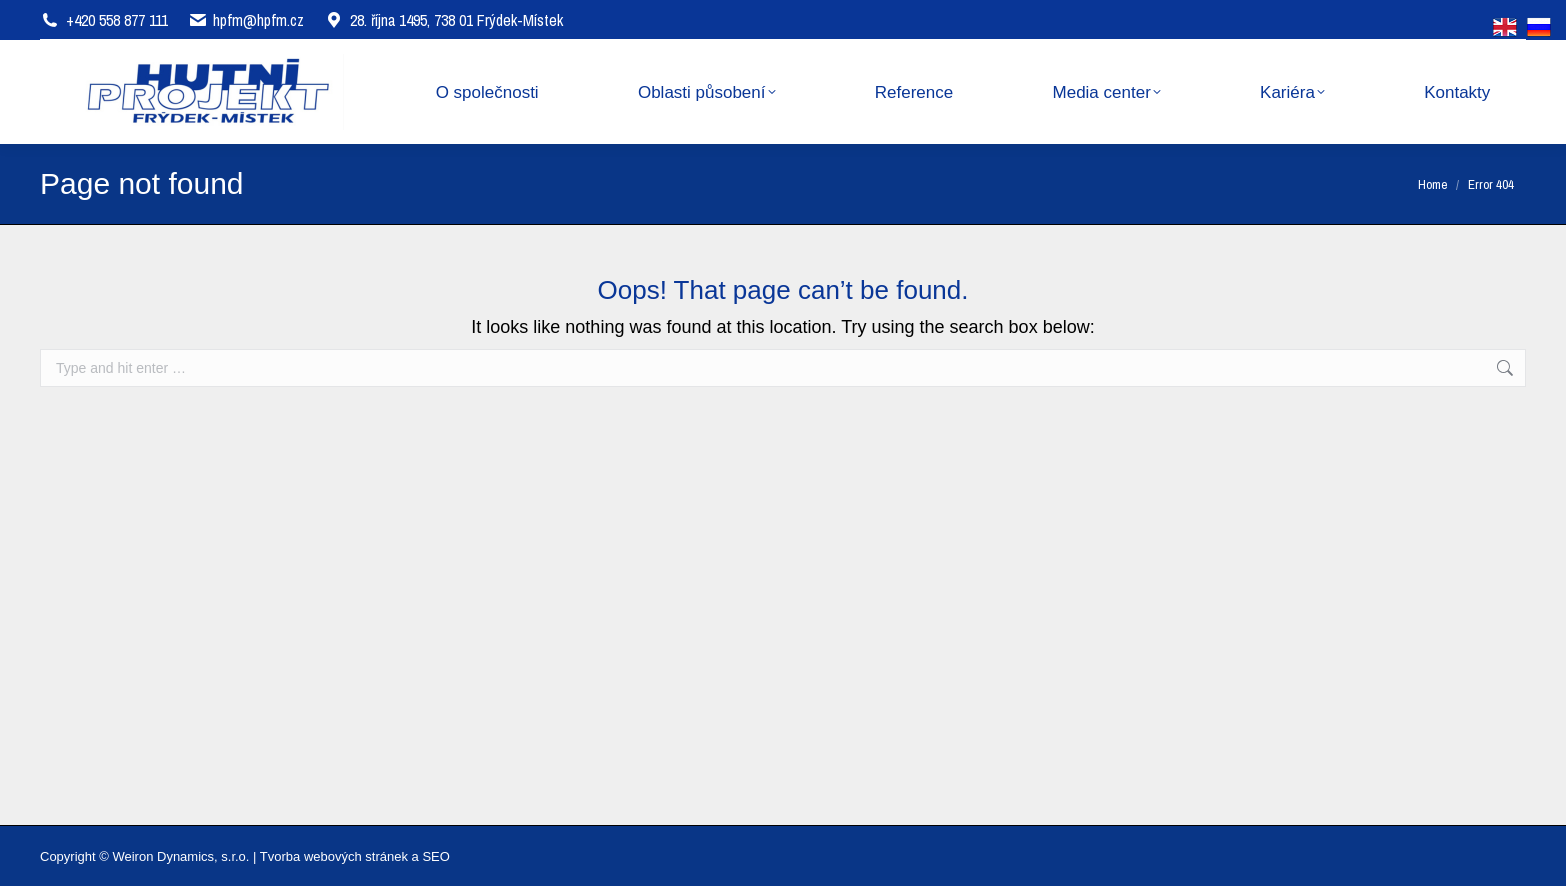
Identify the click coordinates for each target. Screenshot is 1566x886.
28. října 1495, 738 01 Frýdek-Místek (443, 20)
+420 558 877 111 (117, 20)
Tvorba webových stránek (334, 856)
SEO (435, 856)
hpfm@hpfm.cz (258, 20)
